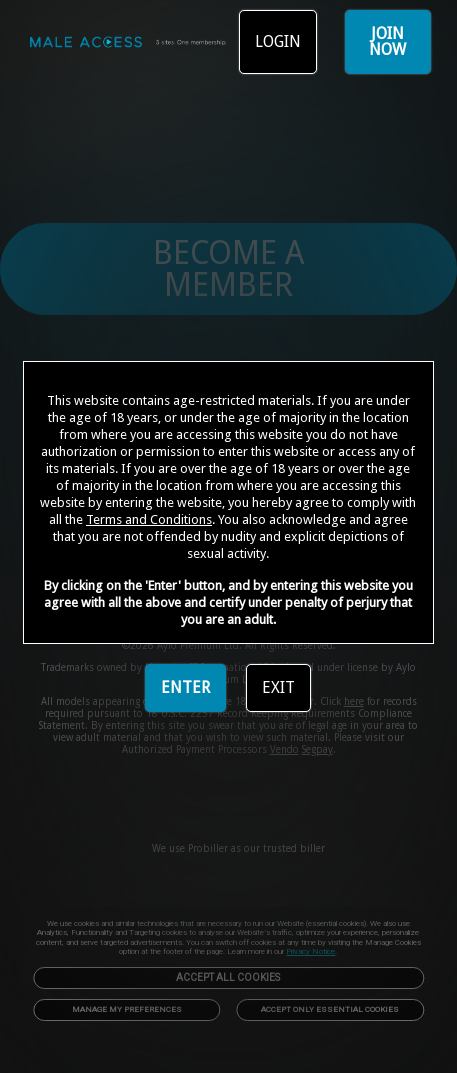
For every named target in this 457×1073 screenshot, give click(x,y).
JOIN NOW (387, 41)
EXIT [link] (278, 687)
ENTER (185, 687)
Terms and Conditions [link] (149, 519)
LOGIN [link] (278, 41)
